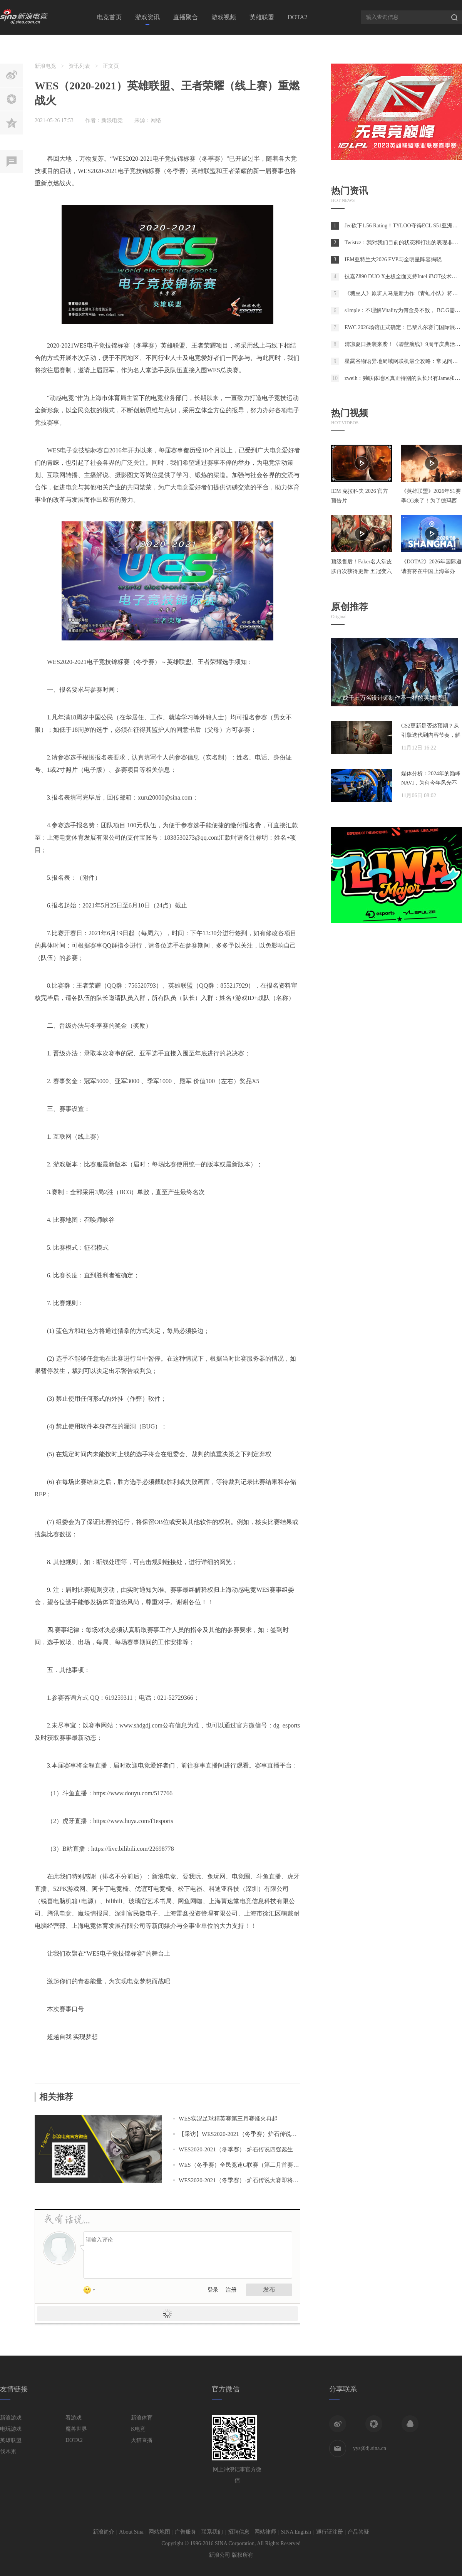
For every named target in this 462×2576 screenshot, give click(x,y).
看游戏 (73, 2418)
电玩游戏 (11, 2429)
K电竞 (138, 2429)
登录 (213, 2290)
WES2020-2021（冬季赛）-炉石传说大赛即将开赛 (242, 2180)
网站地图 (159, 2532)
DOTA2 (297, 17)
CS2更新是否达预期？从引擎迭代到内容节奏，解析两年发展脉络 (430, 735)
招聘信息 (238, 2532)
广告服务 (185, 2532)
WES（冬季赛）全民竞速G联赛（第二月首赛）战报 (245, 2165)
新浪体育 (141, 2418)
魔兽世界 (76, 2429)
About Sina (131, 2532)
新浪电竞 (45, 66)
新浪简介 (103, 2532)
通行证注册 (329, 2532)
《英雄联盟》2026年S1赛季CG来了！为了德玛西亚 (431, 500)
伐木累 (8, 2451)
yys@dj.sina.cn (369, 2448)
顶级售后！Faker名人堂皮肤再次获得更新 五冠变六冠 (361, 571)
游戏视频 (223, 17)
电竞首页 (109, 17)
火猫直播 (141, 2440)
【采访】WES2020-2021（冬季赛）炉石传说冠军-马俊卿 (250, 2134)
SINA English (296, 2532)
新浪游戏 (11, 2418)
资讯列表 (79, 66)
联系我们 (212, 2532)
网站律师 (265, 2532)
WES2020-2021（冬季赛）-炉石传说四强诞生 (236, 2149)
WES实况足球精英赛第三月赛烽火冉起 (228, 2119)
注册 (231, 2290)
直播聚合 (185, 17)
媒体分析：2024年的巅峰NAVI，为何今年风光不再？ (430, 783)
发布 (269, 2289)
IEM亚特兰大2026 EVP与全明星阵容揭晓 (393, 259)
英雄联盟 (261, 17)
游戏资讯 (147, 17)
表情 (92, 2291)
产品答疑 (358, 2532)
